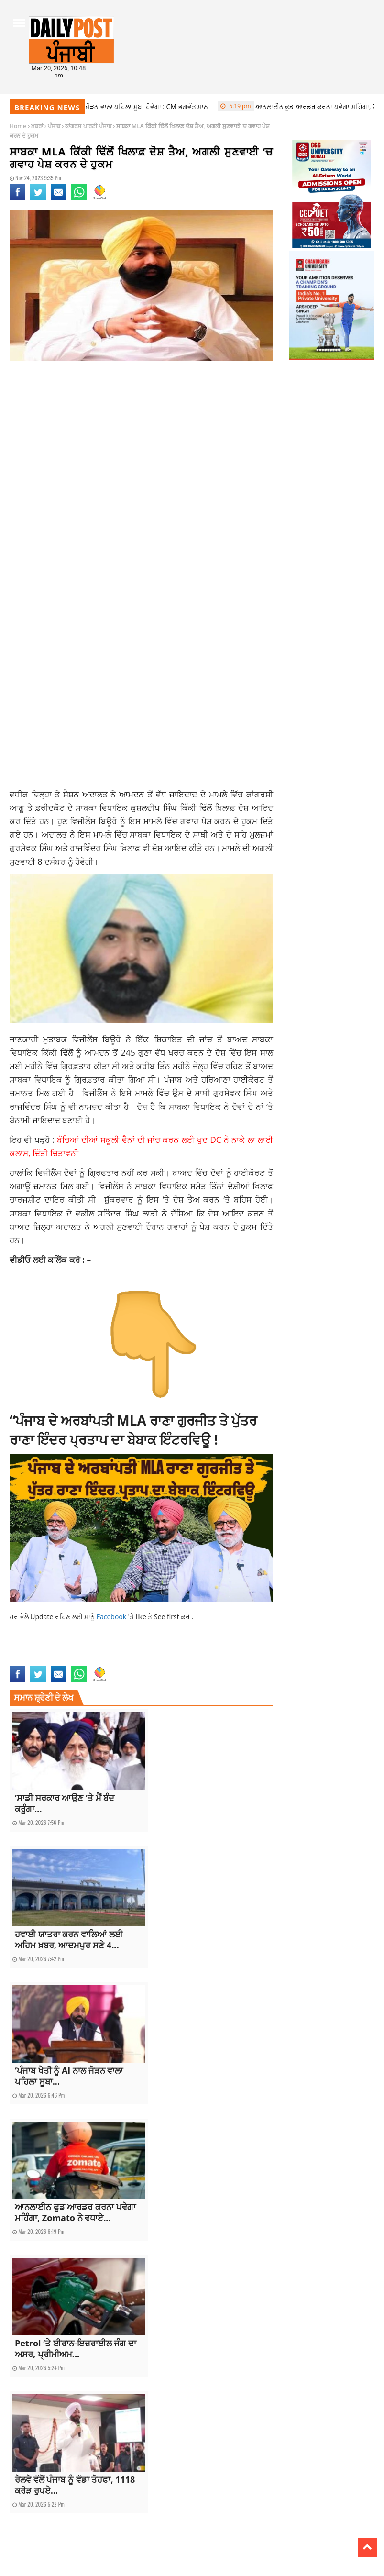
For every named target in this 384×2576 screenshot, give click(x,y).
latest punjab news (65, 1660)
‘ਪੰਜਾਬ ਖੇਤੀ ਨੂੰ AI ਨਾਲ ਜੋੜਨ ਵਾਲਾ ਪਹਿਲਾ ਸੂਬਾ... (69, 2076)
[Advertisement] (141, 444)
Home (18, 126)
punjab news (108, 1660)
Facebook (112, 1616)
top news (173, 1660)
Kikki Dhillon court (187, 1650)
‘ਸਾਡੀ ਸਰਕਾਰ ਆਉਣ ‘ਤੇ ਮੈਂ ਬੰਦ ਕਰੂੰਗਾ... (64, 1803)
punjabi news (143, 1660)
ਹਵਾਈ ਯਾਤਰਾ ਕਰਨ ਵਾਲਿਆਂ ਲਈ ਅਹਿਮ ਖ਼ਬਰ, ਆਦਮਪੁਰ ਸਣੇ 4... (69, 1939)
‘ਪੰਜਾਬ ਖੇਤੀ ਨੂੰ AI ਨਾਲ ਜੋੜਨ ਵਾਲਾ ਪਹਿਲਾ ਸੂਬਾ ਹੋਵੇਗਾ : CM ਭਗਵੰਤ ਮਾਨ (109, 106)
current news (27, 1650)
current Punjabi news (132, 1650)
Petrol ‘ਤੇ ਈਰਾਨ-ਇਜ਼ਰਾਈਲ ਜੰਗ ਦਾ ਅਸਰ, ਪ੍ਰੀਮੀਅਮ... (75, 2348)
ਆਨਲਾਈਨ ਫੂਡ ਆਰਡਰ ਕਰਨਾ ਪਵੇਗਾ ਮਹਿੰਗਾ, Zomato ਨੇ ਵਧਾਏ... (75, 2212)
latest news (24, 1660)
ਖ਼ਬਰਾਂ (37, 126)
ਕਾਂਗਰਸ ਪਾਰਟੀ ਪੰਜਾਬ (88, 126)
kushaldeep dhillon (240, 1650)
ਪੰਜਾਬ (54, 126)
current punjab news (74, 1650)
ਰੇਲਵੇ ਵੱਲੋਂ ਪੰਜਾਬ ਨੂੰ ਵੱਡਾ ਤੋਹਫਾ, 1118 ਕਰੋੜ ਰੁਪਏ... (75, 2485)
